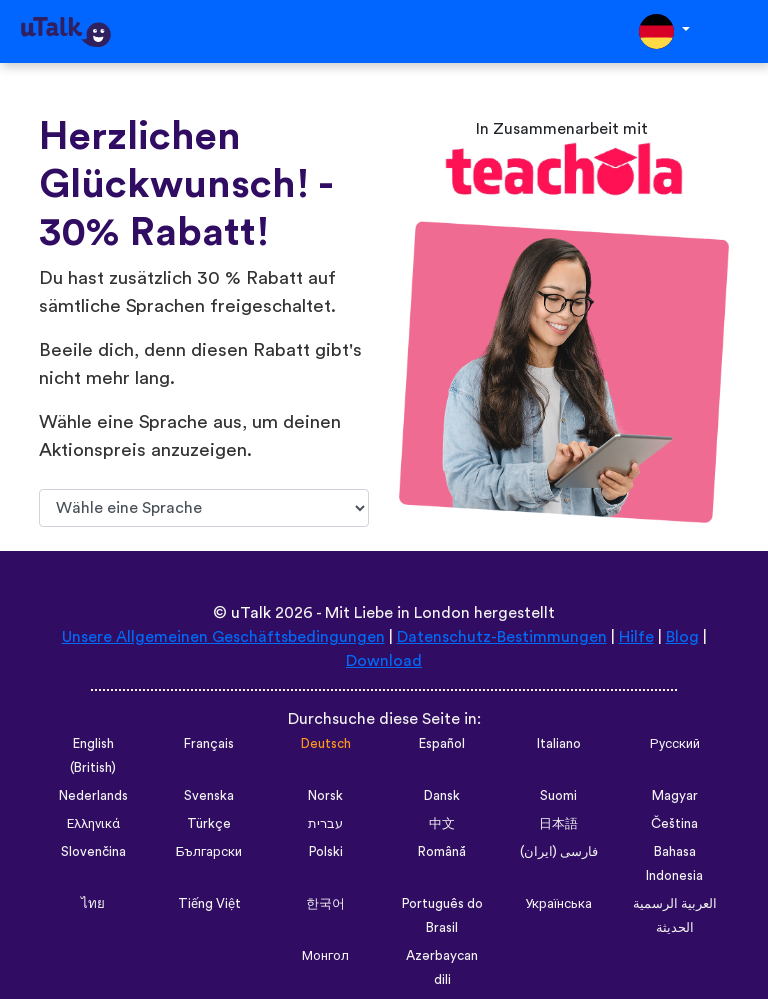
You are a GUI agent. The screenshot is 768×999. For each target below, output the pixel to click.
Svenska (209, 796)
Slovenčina (93, 852)
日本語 (558, 824)
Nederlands (93, 796)
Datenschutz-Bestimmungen (502, 637)
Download (384, 661)
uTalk (251, 613)
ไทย (93, 904)
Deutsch (326, 744)
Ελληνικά (93, 824)
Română (442, 852)
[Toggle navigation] (739, 31)
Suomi (558, 796)
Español (442, 744)
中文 (442, 824)
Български (209, 852)
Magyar (675, 796)
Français (209, 744)
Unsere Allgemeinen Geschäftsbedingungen (223, 637)
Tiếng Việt (209, 904)
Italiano (559, 744)
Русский (675, 744)
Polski (326, 852)
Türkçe (209, 824)
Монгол (325, 956)
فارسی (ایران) (559, 852)
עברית (325, 824)
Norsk (325, 796)
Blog (682, 637)
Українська (558, 904)
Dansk (442, 796)
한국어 (325, 904)
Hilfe (636, 637)
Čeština (674, 824)
